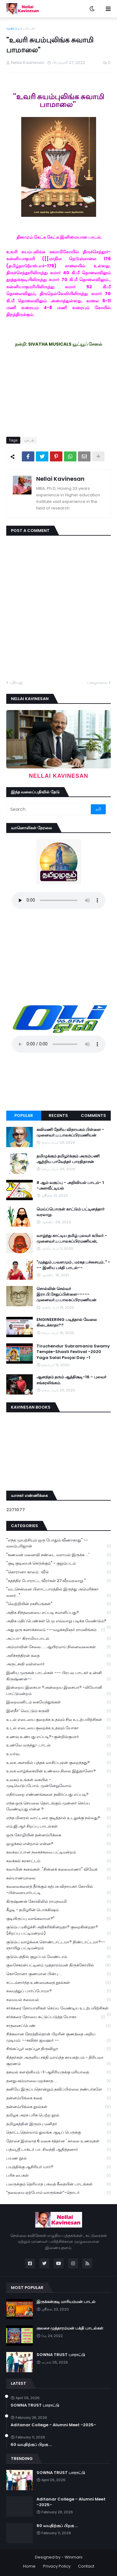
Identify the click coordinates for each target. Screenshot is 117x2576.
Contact (86, 2566)
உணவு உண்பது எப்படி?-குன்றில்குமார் (58, 1737)
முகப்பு (12, 28)
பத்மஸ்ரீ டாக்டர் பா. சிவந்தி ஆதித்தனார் (58, 2149)
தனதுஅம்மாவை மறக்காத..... (58, 2081)
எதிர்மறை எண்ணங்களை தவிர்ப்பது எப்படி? (58, 1794)
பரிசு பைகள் (58, 2175)
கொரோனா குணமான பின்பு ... (58, 1974)
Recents (58, 1115)
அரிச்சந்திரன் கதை (58, 1656)
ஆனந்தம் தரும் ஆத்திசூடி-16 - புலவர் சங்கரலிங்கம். (71, 1379)
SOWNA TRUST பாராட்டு (61, 2355)
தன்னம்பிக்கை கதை (58, 2098)
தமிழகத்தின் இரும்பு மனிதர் (58, 2124)
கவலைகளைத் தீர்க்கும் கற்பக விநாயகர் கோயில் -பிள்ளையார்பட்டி (58, 1889)
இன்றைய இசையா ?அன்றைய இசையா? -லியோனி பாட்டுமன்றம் (58, 1690)
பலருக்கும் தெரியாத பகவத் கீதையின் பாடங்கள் (58, 2184)
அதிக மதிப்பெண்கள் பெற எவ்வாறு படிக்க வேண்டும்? (58, 1621)
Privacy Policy (57, 2566)
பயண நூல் (58, 2158)
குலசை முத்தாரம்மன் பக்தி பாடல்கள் (70, 2328)
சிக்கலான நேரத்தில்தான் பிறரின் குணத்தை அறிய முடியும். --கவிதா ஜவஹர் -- (58, 2037)
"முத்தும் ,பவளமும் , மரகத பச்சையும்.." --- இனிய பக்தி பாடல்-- (73, 1265)
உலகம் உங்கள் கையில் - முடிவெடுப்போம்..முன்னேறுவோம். (58, 1783)
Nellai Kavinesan (60, 479)
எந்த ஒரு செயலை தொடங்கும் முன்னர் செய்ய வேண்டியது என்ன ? (58, 1806)
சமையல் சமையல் (58, 2000)
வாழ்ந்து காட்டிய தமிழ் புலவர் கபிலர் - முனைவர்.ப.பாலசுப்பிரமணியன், (72, 1238)
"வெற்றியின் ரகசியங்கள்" (58, 1604)
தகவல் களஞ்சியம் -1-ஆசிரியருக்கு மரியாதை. (58, 2072)
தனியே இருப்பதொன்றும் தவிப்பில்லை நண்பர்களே (58, 2089)
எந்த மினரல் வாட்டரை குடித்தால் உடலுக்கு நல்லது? (58, 1818)
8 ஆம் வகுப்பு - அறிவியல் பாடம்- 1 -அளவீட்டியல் (70, 1185)
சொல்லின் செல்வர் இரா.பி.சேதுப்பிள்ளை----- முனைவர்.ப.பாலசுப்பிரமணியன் (66, 1294)
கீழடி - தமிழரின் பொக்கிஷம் (58, 1910)
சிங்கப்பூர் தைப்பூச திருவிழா (58, 2049)
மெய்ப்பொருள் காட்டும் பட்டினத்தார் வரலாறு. (71, 1212)
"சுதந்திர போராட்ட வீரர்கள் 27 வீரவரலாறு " (58, 1581)
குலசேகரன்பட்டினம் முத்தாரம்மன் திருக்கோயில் (58, 1965)
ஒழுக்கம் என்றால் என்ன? (58, 1844)
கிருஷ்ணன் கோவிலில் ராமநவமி (58, 1901)
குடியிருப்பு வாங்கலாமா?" (58, 1919)
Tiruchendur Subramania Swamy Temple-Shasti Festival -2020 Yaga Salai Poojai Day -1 (73, 1351)
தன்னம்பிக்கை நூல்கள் (58, 2107)
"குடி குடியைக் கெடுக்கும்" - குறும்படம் (58, 1563)
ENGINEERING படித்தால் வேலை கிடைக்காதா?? (67, 1322)
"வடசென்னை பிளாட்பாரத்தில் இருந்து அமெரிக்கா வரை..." (58, 1592)
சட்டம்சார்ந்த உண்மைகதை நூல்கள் (58, 1982)
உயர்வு (58, 1754)
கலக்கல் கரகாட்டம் (58, 1861)
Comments (93, 1115)
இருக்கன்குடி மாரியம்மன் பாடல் (66, 2302)
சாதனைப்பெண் (58, 2026)
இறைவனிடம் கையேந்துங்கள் (58, 1702)
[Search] (49, 809)
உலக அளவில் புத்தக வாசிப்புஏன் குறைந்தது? (58, 1763)
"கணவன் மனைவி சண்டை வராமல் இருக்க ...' (58, 1555)
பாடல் (29, 28)
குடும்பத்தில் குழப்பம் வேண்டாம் (58, 1957)
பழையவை (97, 682)
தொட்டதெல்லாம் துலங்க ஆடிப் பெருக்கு (58, 2132)
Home (29, 2566)
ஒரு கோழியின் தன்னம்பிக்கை (58, 1835)
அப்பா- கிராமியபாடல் (58, 1638)
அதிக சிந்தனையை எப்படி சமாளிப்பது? (58, 1612)
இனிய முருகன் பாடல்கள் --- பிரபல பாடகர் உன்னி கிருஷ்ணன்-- (58, 1676)
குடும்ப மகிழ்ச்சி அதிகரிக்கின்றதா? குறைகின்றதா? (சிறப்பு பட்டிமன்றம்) (58, 1930)
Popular (23, 1115)
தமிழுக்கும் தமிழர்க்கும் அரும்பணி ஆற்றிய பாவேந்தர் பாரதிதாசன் (68, 1159)
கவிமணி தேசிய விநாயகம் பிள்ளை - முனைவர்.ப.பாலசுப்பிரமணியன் (70, 1132)
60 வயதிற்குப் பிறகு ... (31, 2444)
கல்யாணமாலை (58, 1878)
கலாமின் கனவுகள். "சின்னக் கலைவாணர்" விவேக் (58, 1869)
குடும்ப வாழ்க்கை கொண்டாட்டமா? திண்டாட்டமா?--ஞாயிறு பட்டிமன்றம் (58, 1945)
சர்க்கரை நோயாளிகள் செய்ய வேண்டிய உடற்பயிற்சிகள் (58, 2009)
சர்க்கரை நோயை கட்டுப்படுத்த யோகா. (55, 2017)
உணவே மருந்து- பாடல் (58, 1745)
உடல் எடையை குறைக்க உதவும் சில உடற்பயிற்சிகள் (58, 1720)
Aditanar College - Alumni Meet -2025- (53, 2425)
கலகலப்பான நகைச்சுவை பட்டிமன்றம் (58, 1852)
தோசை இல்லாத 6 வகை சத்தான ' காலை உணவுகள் (58, 2141)
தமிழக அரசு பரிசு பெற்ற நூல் (58, 2115)
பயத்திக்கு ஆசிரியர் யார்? (58, 2167)
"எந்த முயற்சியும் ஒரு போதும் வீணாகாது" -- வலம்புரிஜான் (58, 1543)
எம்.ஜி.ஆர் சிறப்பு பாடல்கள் (58, 1826)
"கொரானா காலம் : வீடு (58, 1572)
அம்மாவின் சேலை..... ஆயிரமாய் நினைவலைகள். (58, 1647)
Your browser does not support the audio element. (58, 900)
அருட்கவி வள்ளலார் (58, 1664)
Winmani (73, 2557)
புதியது (16, 682)
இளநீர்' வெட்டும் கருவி (58, 1711)
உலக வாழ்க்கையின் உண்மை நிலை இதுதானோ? (58, 1771)
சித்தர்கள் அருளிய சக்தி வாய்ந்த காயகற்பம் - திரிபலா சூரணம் (58, 2060)
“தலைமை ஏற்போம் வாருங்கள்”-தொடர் (58, 2192)
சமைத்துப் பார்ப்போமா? (58, 1991)
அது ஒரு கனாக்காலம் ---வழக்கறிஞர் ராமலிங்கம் (55, 1630)
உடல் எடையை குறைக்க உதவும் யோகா (58, 1728)
